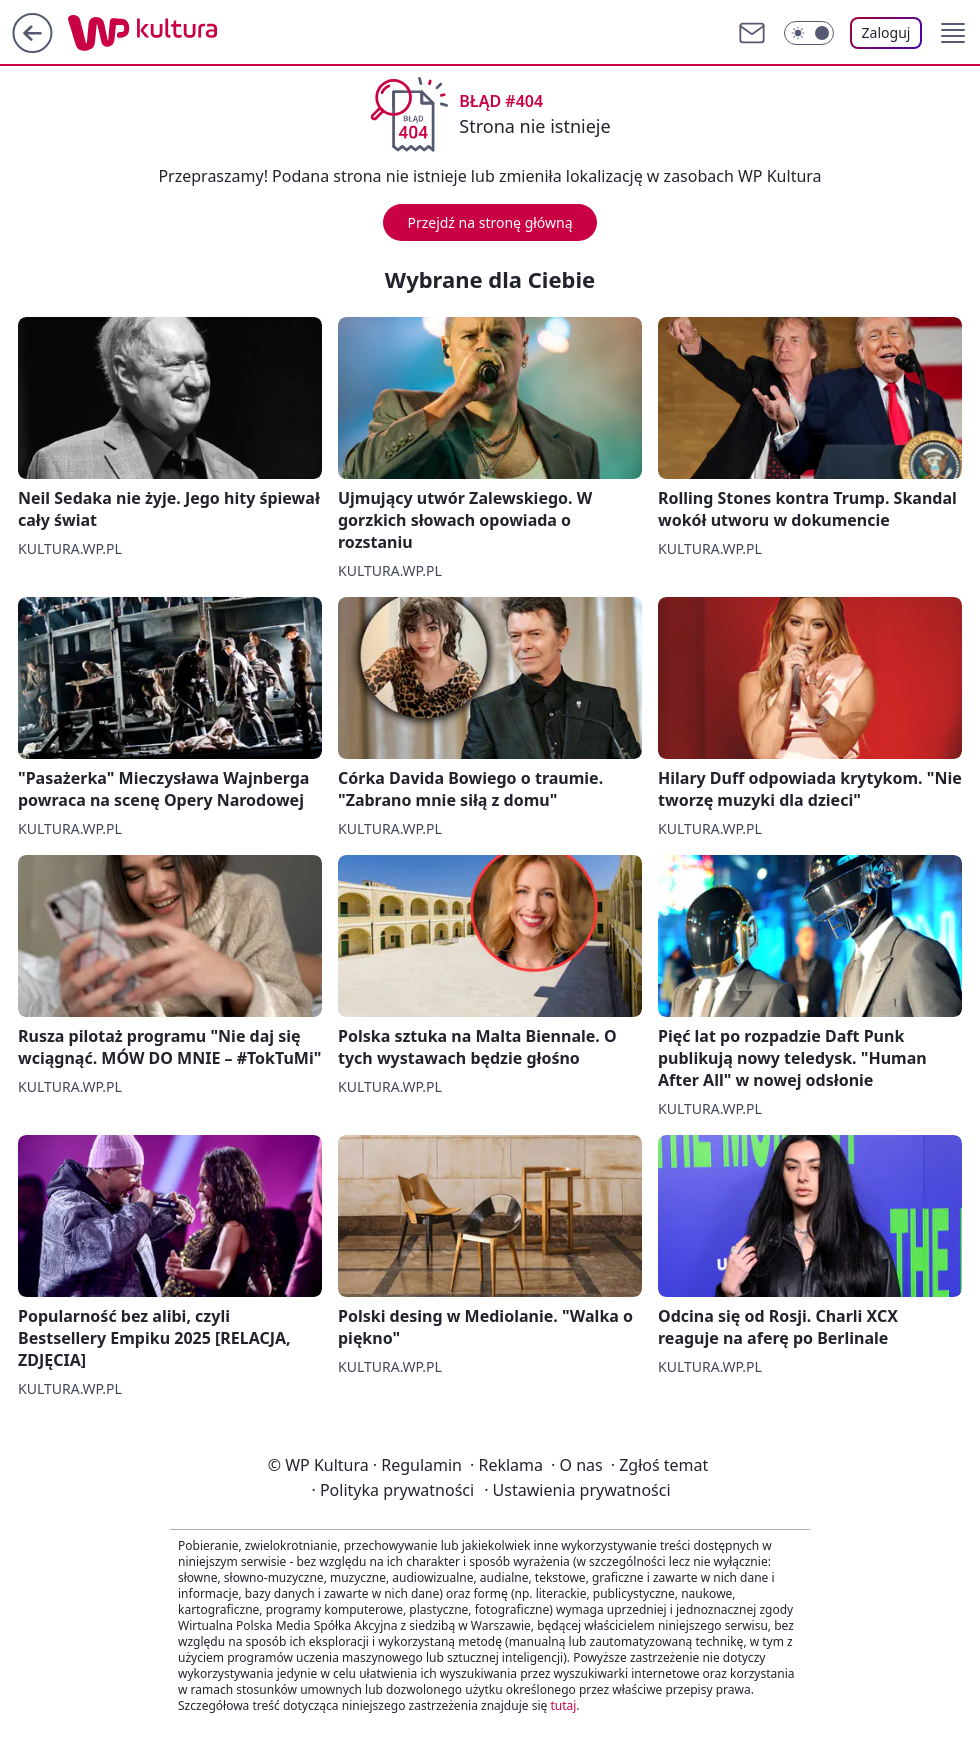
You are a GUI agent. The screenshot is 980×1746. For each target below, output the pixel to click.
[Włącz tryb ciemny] (809, 33)
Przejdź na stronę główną (489, 222)
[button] (953, 33)
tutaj (563, 1705)
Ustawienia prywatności (577, 1490)
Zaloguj (886, 32)
